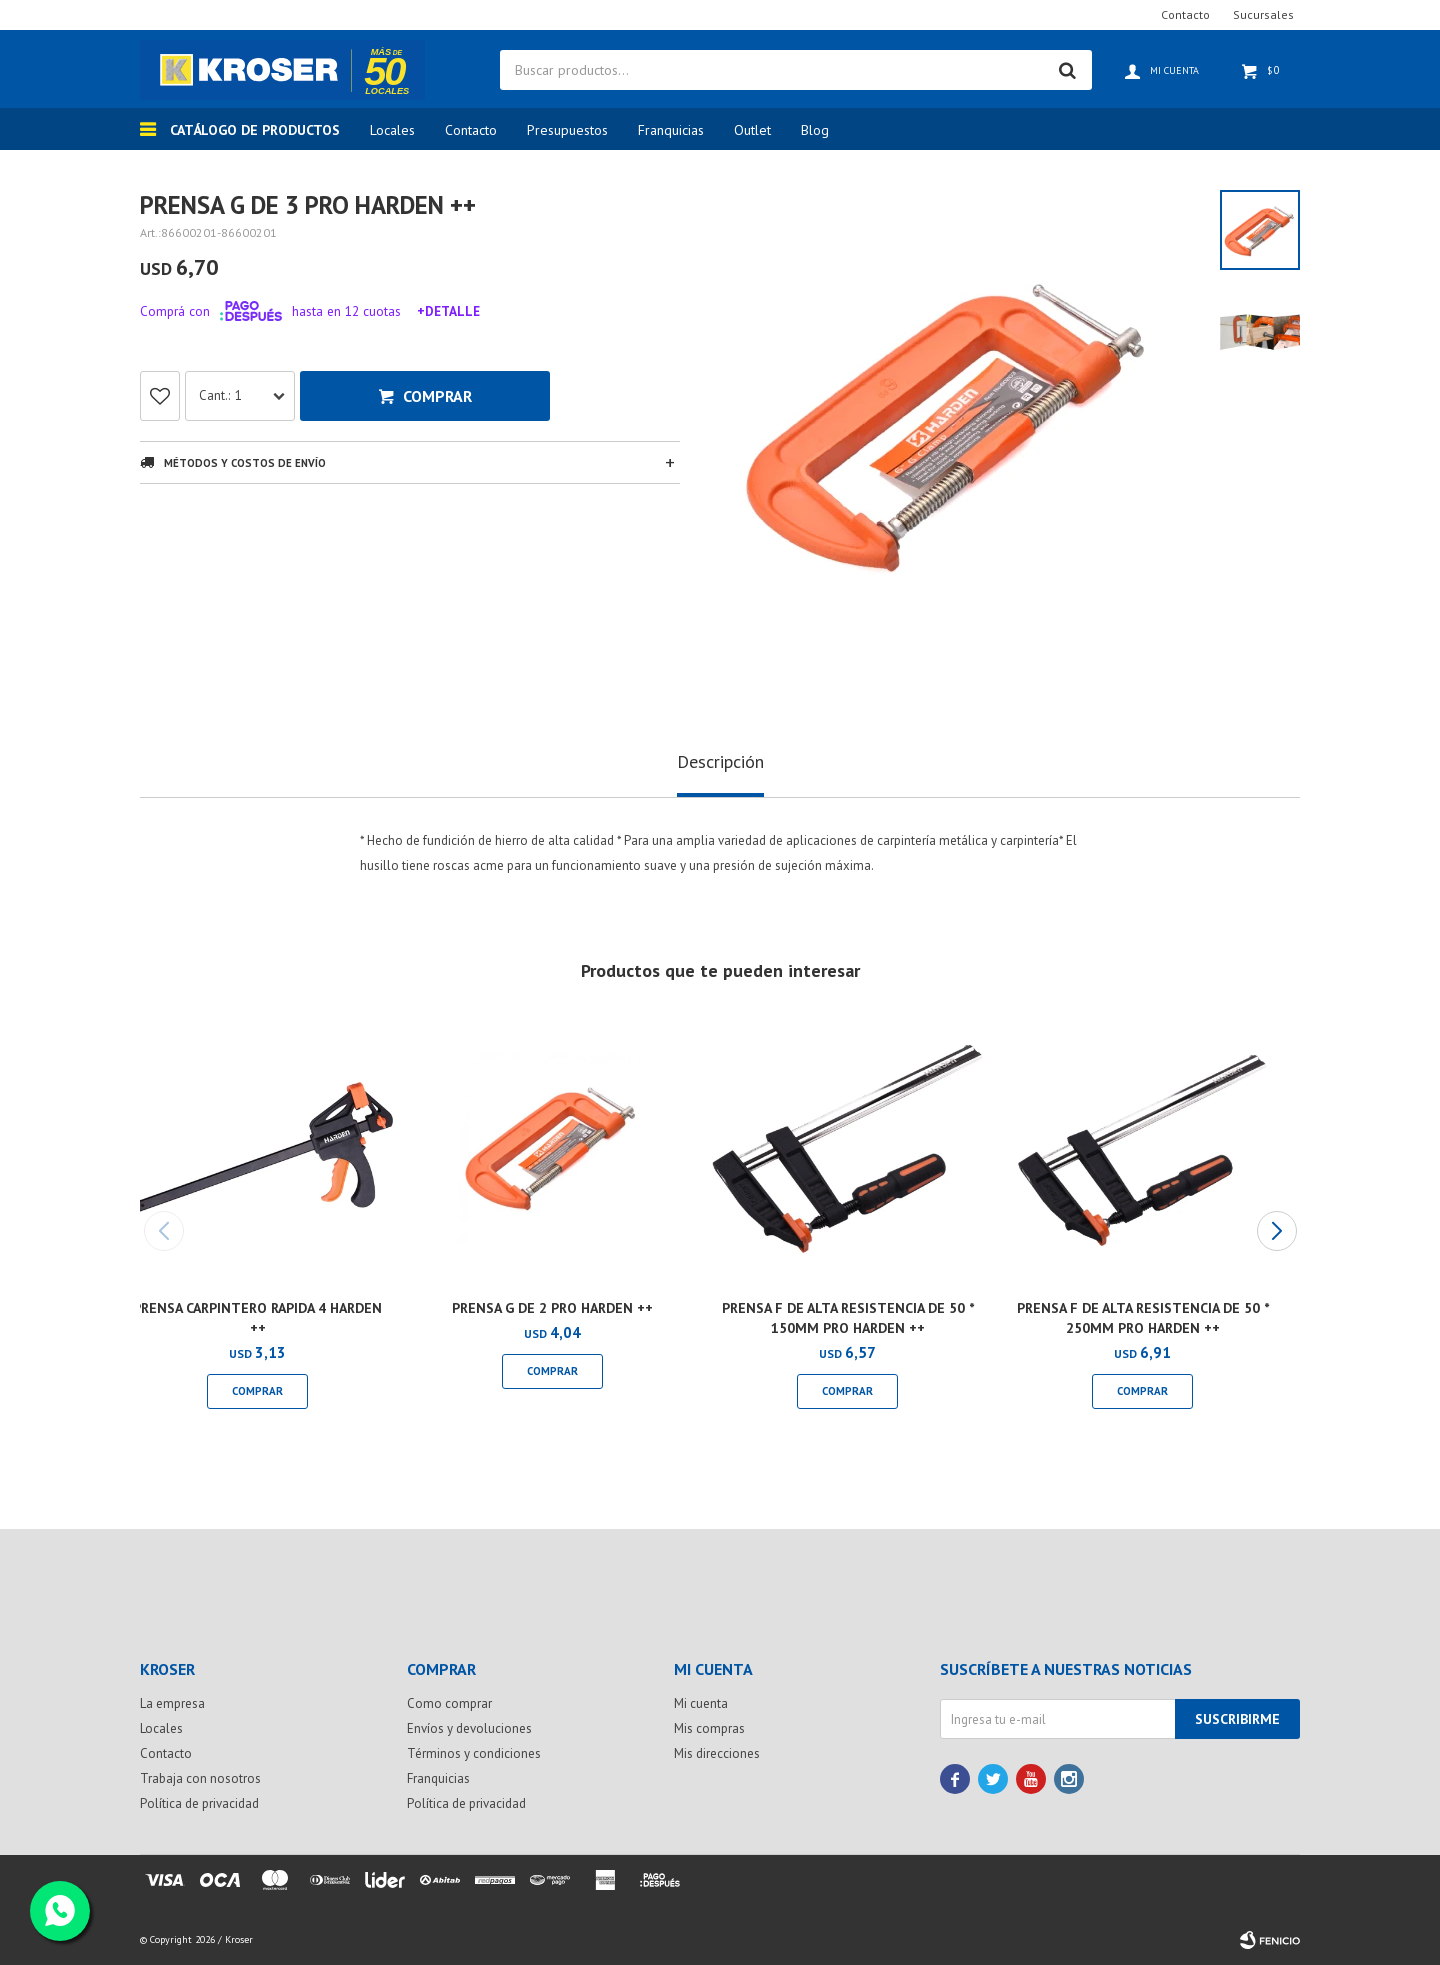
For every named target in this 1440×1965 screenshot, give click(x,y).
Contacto (471, 130)
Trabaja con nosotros (200, 1778)
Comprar (437, 396)
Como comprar (449, 1703)
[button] (1276, 1231)
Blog (815, 130)
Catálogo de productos (255, 130)
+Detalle (448, 311)
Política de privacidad (199, 1803)
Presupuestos (567, 130)
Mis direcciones (717, 1753)
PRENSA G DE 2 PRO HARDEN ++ (552, 1308)
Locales (392, 130)
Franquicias (671, 130)
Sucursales (1263, 14)
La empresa (172, 1703)
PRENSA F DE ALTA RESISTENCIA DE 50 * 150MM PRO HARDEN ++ (848, 1318)
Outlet (752, 130)
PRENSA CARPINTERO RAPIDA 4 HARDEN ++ (257, 1318)
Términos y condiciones (474, 1753)
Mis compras (709, 1728)
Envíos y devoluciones (469, 1728)
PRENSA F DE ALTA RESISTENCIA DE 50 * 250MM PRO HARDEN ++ (1143, 1318)
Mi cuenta (701, 1703)
